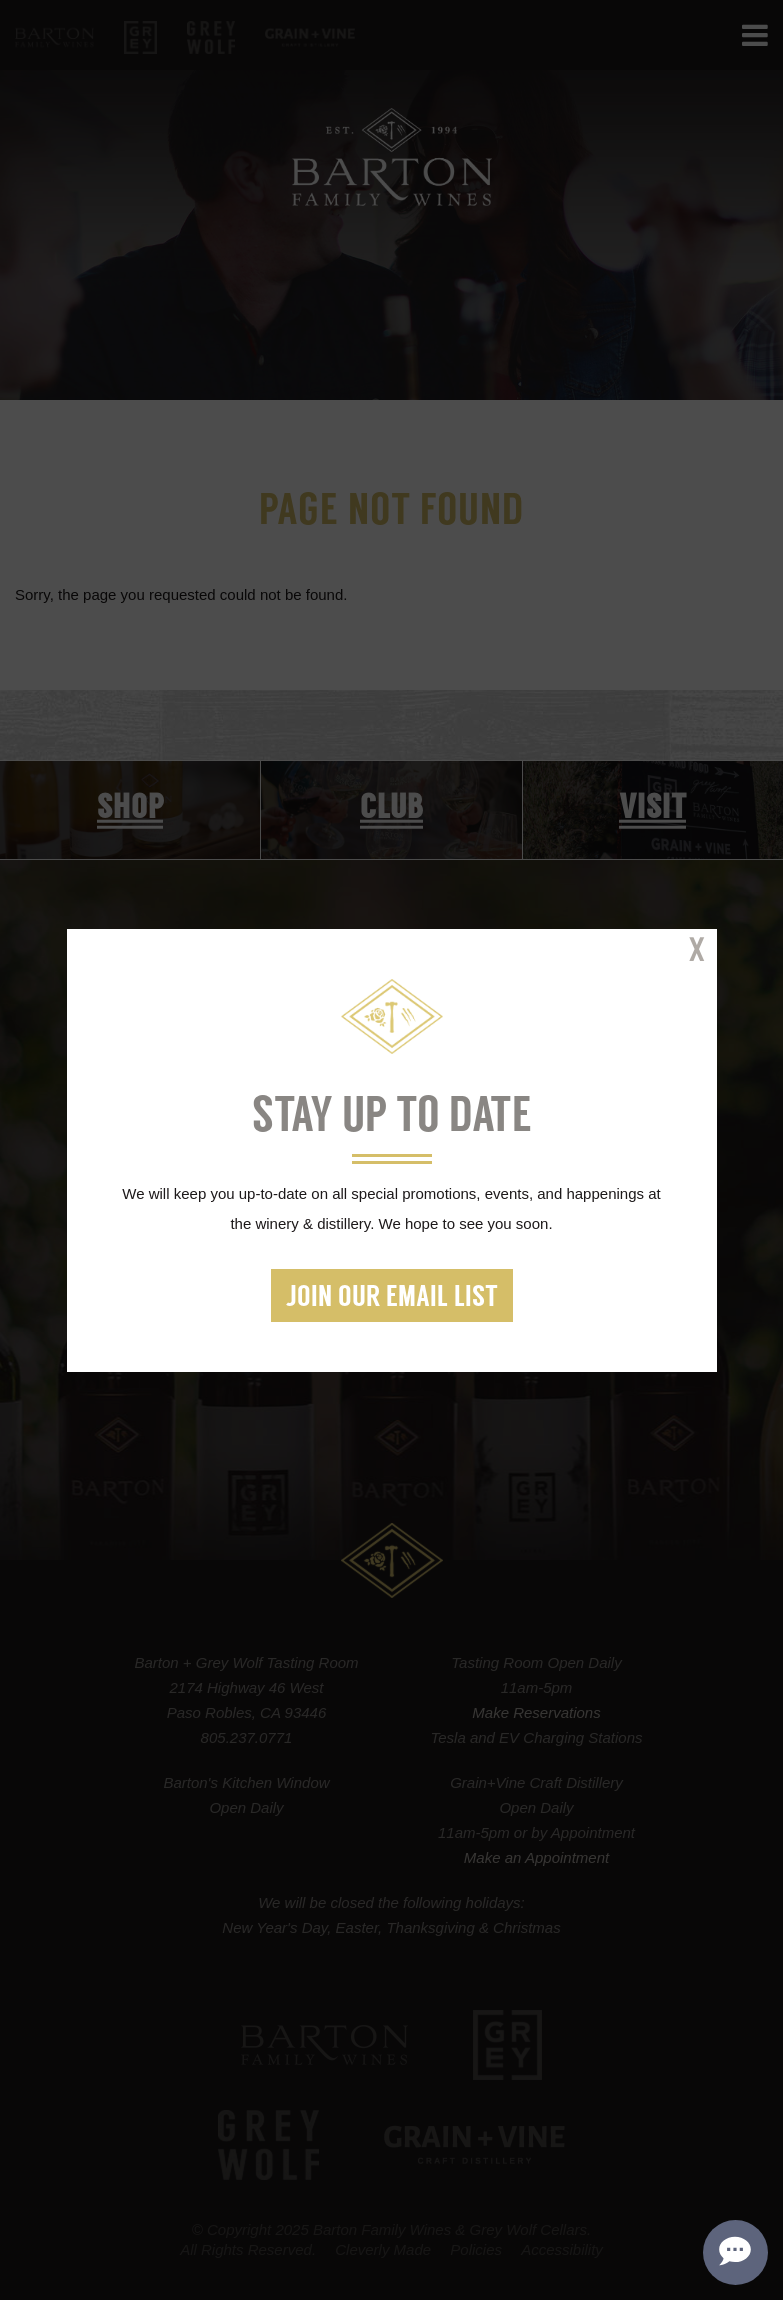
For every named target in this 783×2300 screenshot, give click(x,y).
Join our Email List (392, 1298)
